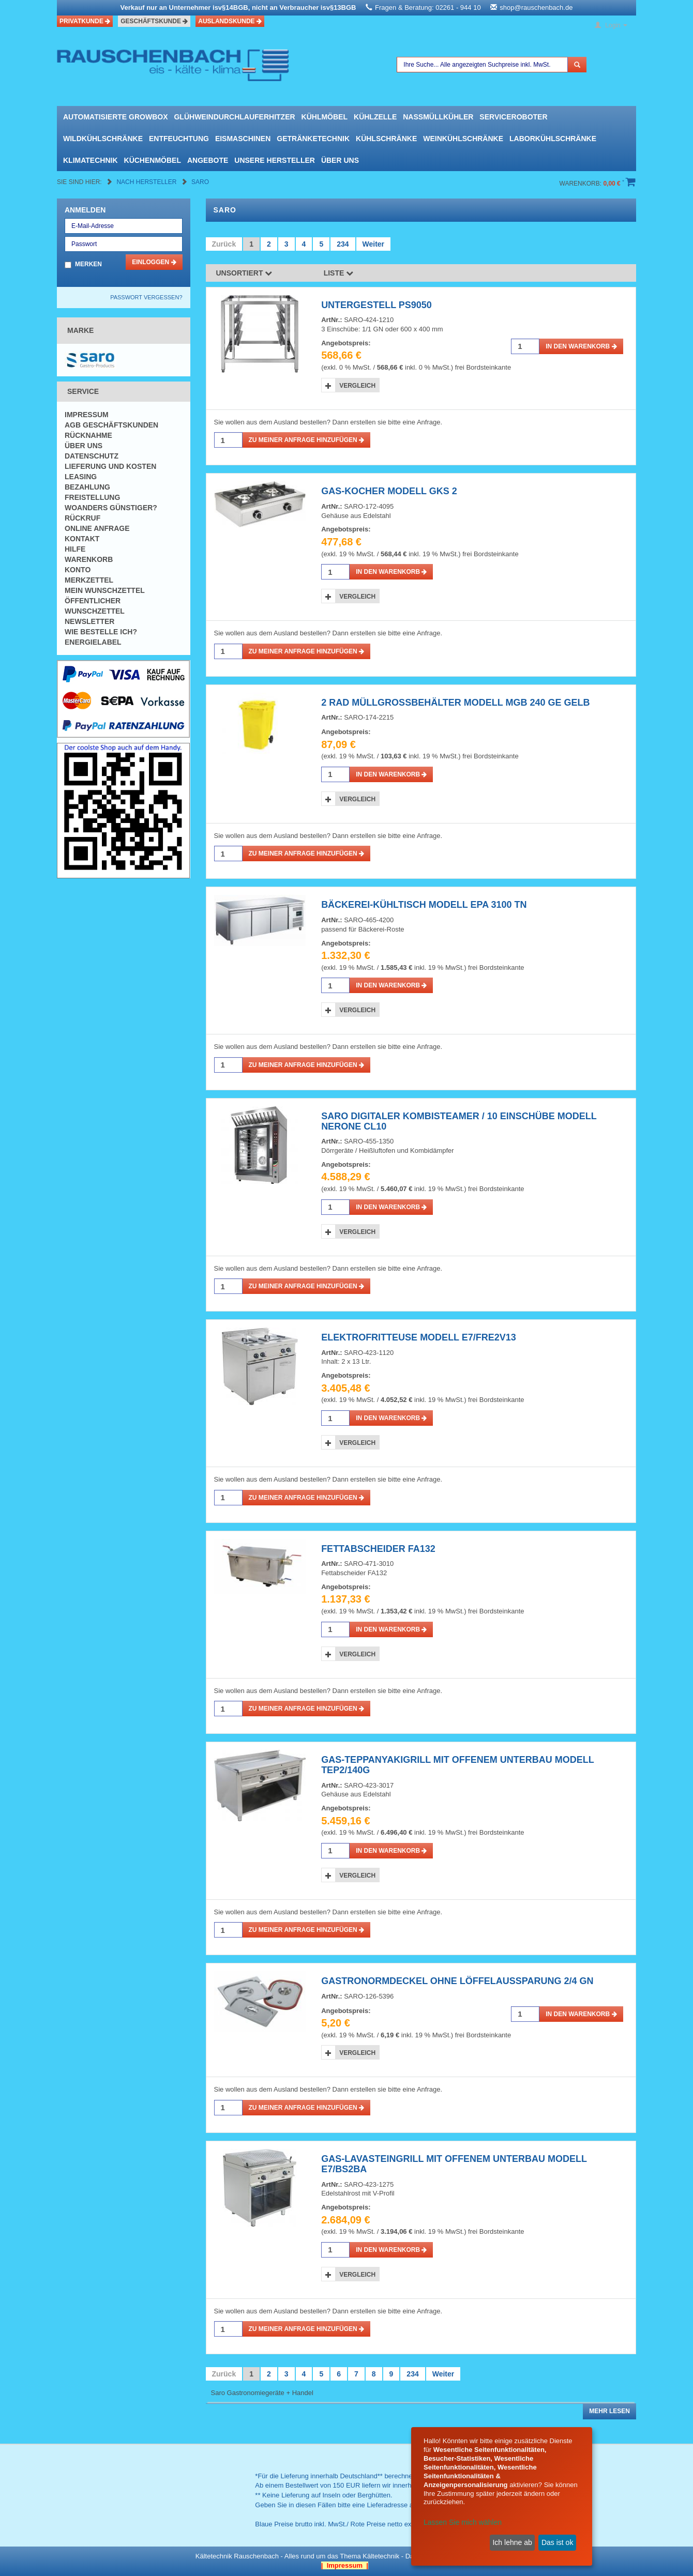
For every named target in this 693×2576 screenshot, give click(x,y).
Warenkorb (89, 559)
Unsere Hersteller (274, 160)
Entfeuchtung (179, 138)
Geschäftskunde (154, 21)
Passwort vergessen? (146, 297)
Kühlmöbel (325, 117)
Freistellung (92, 497)
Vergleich (357, 385)
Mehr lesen (609, 2411)
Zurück (224, 244)
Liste (339, 273)
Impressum (87, 414)
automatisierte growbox (115, 117)
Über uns (340, 160)
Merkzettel (89, 580)
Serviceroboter (513, 117)
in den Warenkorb (581, 346)
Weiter (374, 244)
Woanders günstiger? (111, 508)
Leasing (81, 476)
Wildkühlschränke (103, 138)
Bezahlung (87, 487)
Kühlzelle (375, 117)
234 (343, 244)
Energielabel (93, 642)
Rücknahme (88, 435)
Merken (88, 264)
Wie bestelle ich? (101, 632)
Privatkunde (84, 21)
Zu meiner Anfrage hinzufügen (307, 440)
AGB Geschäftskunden (111, 425)
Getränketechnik (313, 138)
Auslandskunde (230, 21)
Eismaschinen (242, 138)
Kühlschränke (386, 138)
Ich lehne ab (512, 2542)
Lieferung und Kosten (110, 466)
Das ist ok (557, 2542)
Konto (78, 570)
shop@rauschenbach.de (536, 7)
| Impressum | (344, 2565)
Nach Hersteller (147, 182)
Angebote (207, 160)
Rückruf (82, 518)
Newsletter (89, 621)
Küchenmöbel (152, 160)
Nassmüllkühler (438, 117)
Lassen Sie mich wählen (463, 2522)
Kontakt (82, 539)
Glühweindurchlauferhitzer (234, 117)
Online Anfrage (97, 528)
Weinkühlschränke (463, 138)
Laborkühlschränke (552, 138)
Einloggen (154, 262)
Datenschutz (91, 456)
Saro (200, 182)
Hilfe (75, 549)
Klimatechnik (90, 160)
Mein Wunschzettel (105, 590)
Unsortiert (244, 273)
